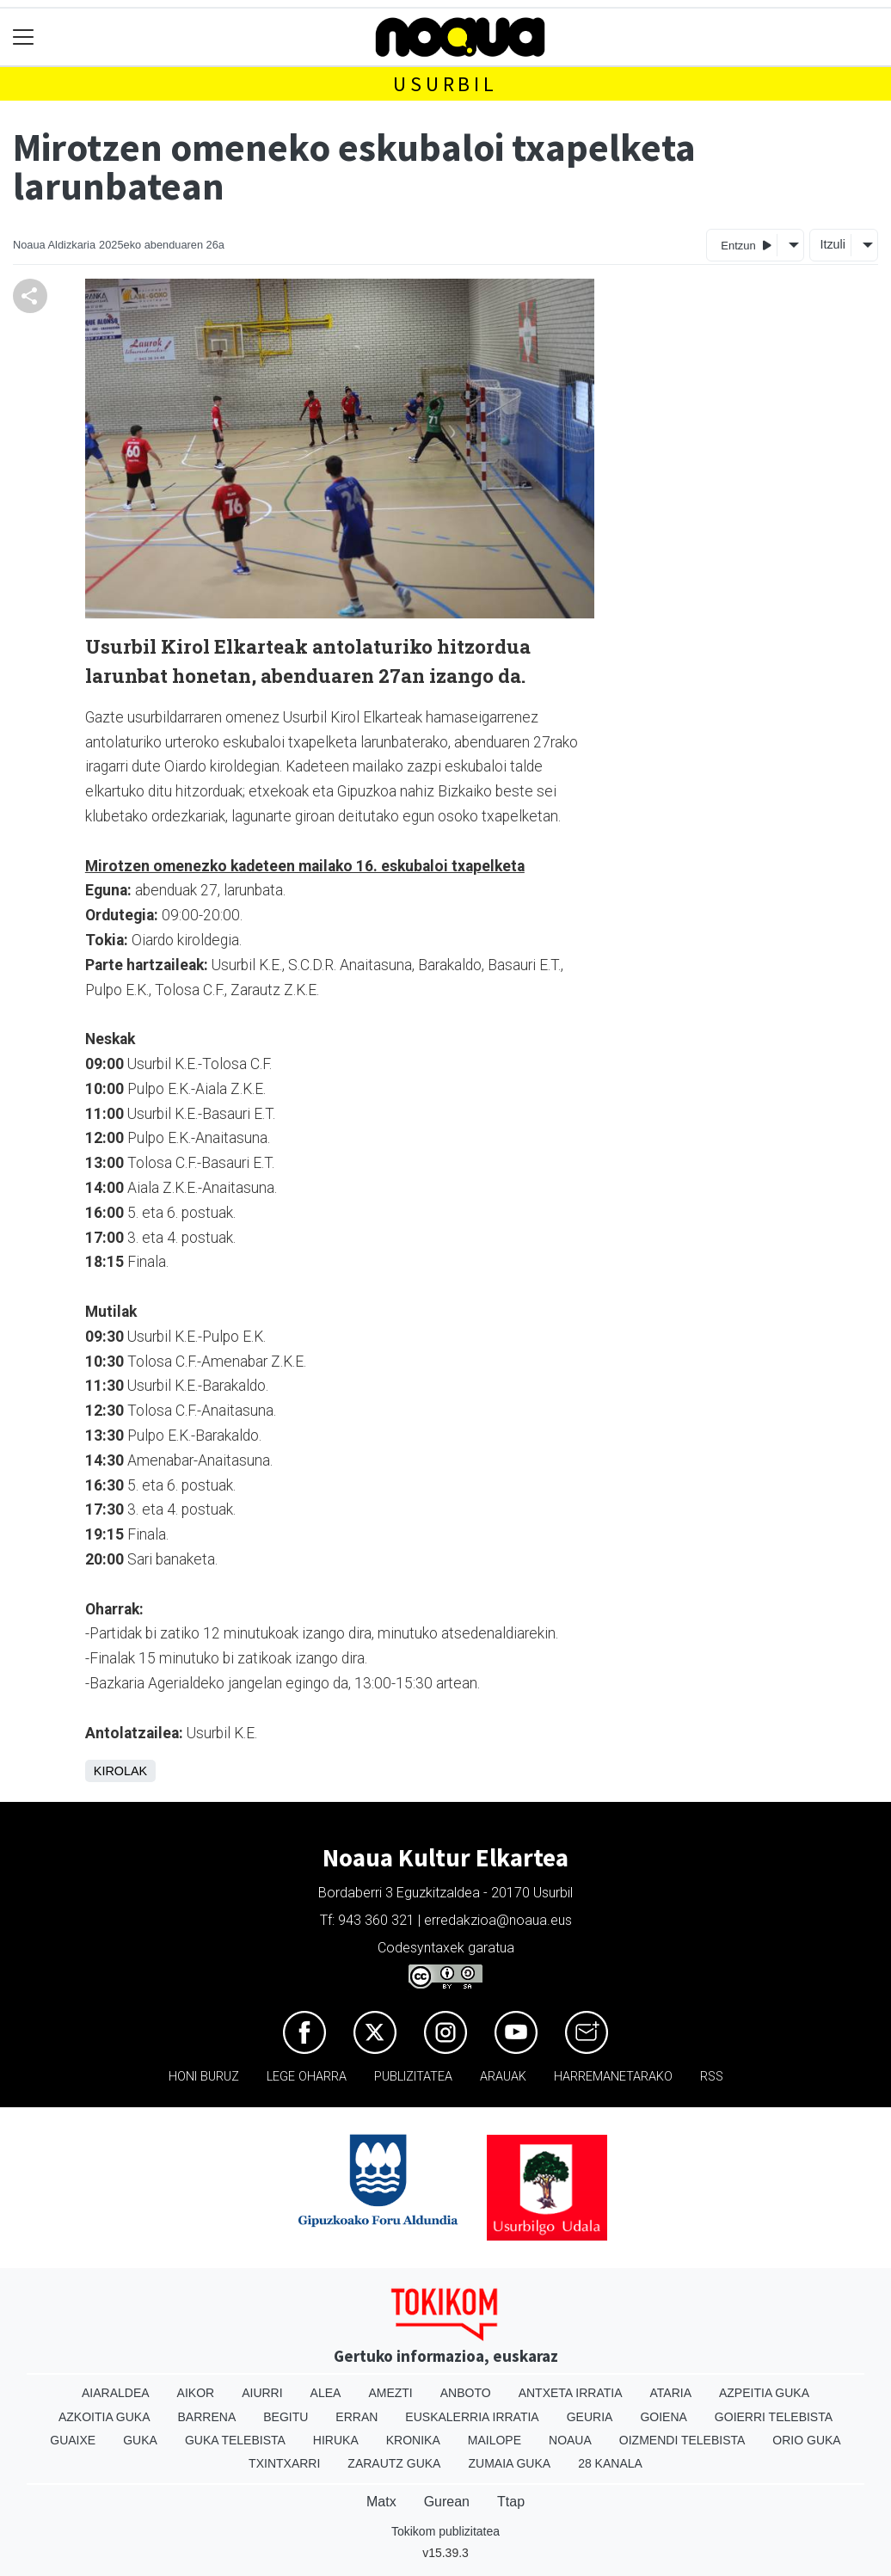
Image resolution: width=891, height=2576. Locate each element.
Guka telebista (235, 2440)
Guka (140, 2440)
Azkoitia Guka (104, 2417)
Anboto (465, 2393)
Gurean (447, 2501)
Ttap (511, 2501)
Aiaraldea (116, 2393)
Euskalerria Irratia (471, 2417)
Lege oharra (307, 2076)
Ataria (670, 2393)
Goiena (663, 2417)
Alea (325, 2393)
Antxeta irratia (571, 2393)
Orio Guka (806, 2440)
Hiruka (336, 2440)
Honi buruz (204, 2076)
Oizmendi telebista (682, 2440)
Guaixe (72, 2440)
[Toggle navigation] (23, 37)
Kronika (413, 2440)
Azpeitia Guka (764, 2393)
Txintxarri (284, 2463)
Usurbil (445, 84)
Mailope (494, 2440)
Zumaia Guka (509, 2463)
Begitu (285, 2417)
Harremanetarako (613, 2076)
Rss (711, 2076)
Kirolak (120, 1771)
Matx (381, 2501)
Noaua (570, 2440)
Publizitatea (413, 2076)
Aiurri (262, 2393)
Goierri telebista (774, 2417)
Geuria (590, 2417)
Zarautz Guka (393, 2463)
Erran (356, 2417)
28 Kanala (610, 2463)
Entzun (746, 244)
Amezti (390, 2393)
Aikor (196, 2393)
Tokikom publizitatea (445, 2531)
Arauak (503, 2076)
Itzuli (832, 244)
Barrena (207, 2417)
